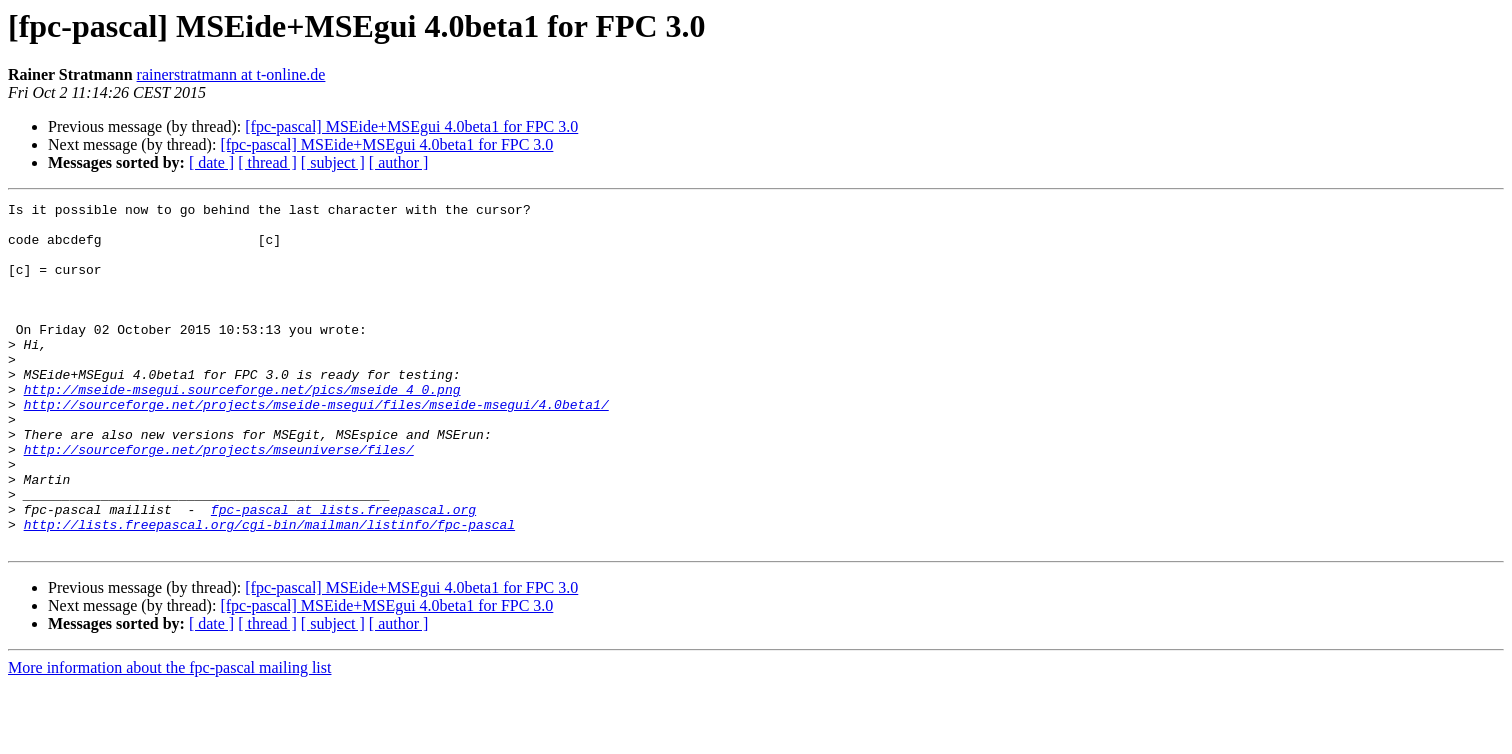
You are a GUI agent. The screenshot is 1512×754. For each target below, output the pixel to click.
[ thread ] (267, 162)
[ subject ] (333, 162)
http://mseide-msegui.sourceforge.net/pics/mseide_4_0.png (242, 428)
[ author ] (399, 162)
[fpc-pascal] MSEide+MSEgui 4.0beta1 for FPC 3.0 (411, 126)
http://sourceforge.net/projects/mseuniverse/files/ (219, 500)
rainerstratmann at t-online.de (231, 74)
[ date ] (211, 162)
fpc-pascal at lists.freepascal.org (343, 572)
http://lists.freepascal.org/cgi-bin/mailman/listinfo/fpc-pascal (269, 590)
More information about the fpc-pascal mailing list (169, 736)
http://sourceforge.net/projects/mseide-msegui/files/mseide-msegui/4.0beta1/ (316, 446)
